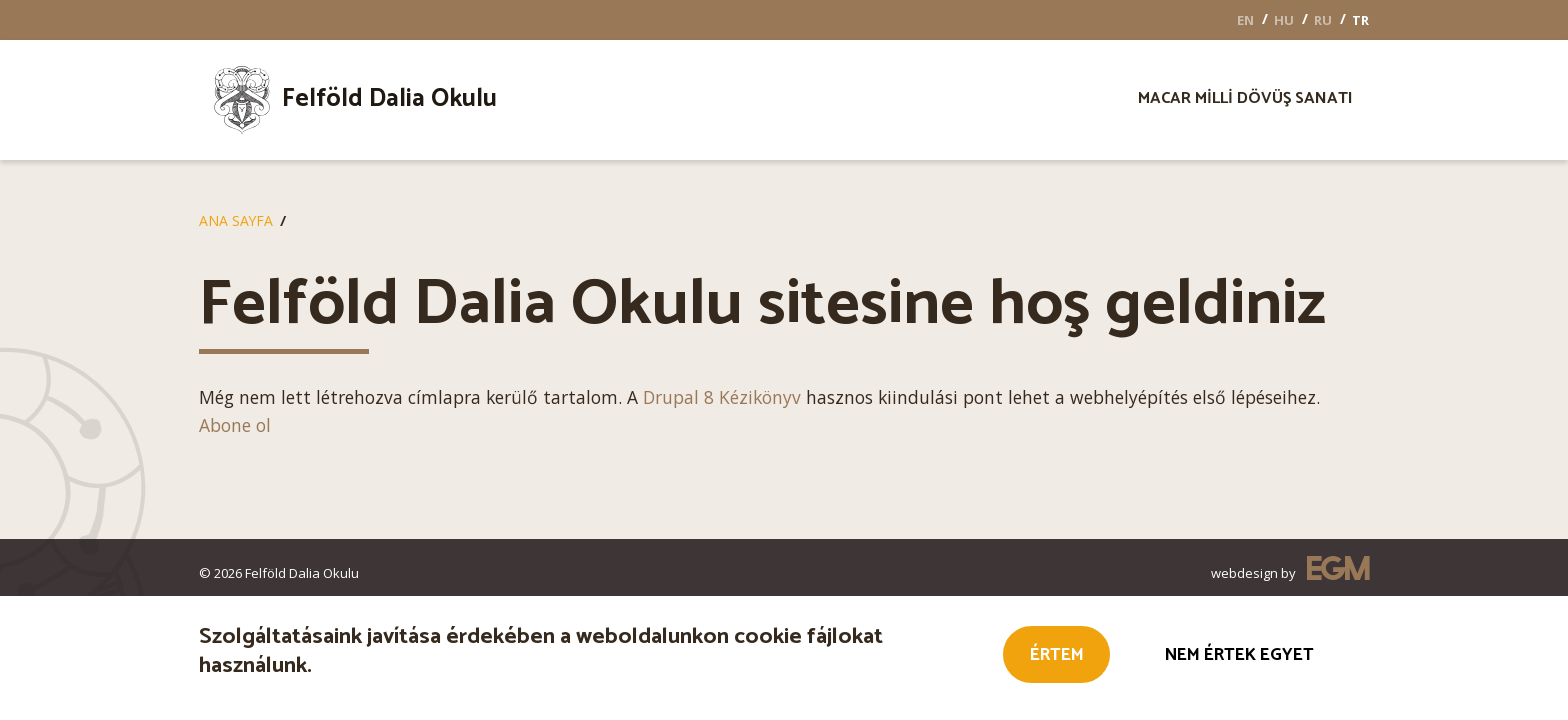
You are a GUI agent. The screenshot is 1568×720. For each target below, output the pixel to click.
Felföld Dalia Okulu (389, 99)
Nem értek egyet (1239, 657)
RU (1323, 20)
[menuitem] (382, 100)
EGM (1338, 572)
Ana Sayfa (236, 220)
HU (1284, 20)
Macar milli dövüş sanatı (1245, 101)
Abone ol (235, 425)
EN (1245, 20)
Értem (1057, 657)
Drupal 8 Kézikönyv (722, 397)
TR (1360, 20)
